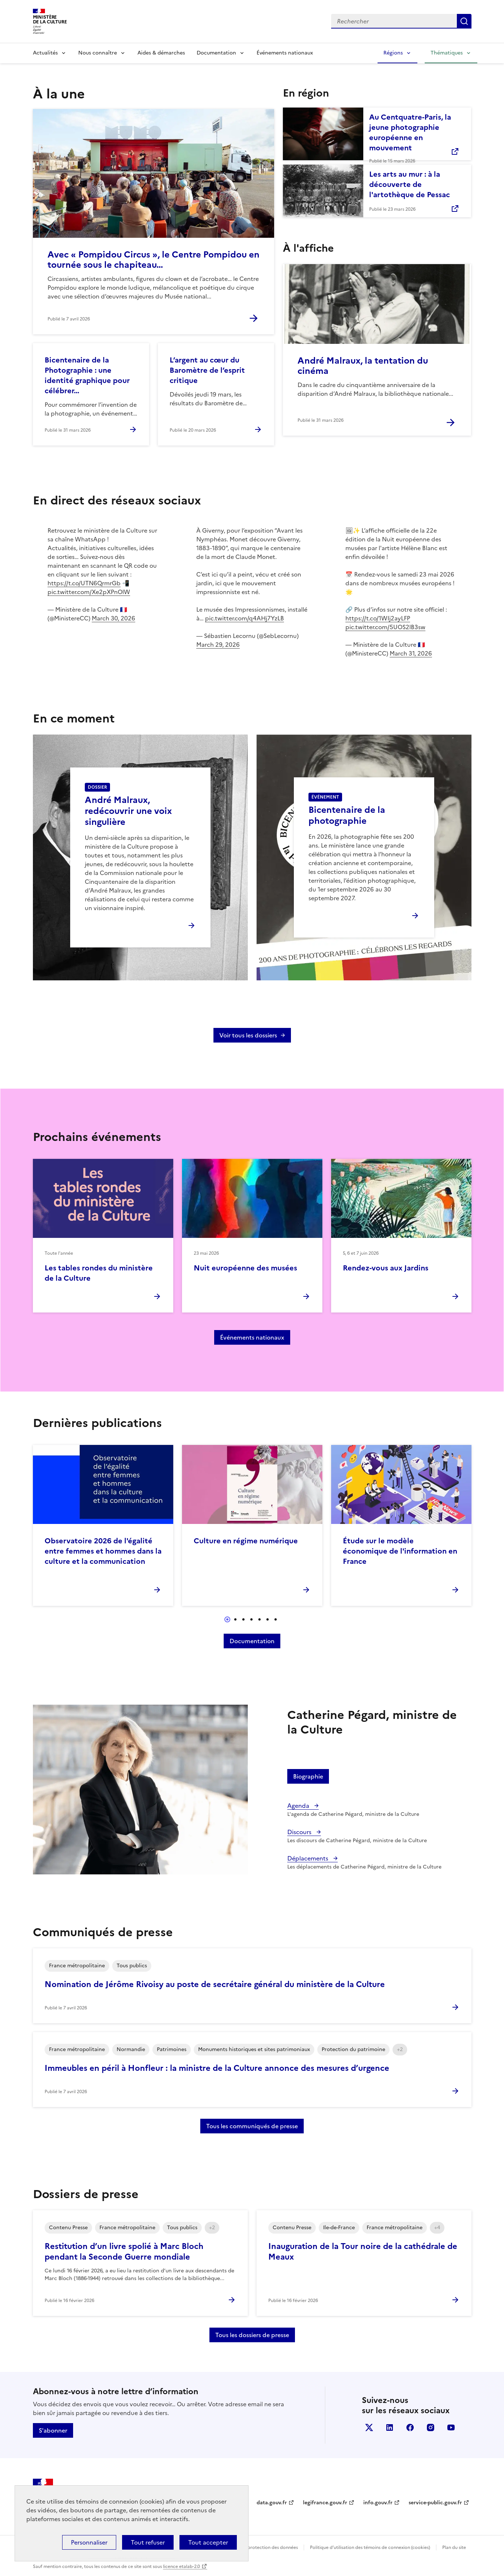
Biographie (308, 1776)
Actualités (45, 53)
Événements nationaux (285, 53)
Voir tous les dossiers (248, 1035)
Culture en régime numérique (246, 1540)
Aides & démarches (161, 53)
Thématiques (447, 53)
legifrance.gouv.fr (325, 2502)
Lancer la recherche (464, 21)
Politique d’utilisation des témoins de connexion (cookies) (370, 2547)
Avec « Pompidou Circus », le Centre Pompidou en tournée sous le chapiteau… (153, 259)
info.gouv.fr (378, 2502)
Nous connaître (97, 53)
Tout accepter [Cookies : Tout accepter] (208, 2542)
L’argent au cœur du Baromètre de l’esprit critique (207, 370)
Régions (393, 53)
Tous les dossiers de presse (252, 2335)
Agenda (299, 1805)
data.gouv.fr (272, 2502)
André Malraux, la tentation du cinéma (363, 366)
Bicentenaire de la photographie (346, 815)
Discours (300, 1832)
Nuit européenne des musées (245, 1267)
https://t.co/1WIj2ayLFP (377, 618)
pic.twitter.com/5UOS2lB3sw (385, 627)
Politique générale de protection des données (250, 2547)
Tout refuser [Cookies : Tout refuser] (148, 2542)
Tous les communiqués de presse (252, 2126)
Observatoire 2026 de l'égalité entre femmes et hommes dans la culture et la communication (103, 1551)
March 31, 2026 (411, 653)
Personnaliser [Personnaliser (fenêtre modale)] (89, 2542)
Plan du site (454, 2547)
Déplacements (308, 1858)
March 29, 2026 (218, 644)
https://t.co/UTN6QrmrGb (84, 583)
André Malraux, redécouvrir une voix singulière (128, 811)
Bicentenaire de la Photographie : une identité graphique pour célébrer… (87, 375)
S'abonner (53, 2430)
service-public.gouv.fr (435, 2502)
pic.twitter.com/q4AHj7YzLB (244, 618)
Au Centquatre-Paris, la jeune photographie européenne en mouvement (410, 132)
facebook (410, 2427)
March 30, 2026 (113, 618)
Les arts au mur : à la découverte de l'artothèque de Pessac (409, 184)
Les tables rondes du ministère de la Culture (99, 1273)
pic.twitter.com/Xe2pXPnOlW (89, 591)
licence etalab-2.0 (181, 2566)
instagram (430, 2427)
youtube (451, 2427)
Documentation (216, 53)
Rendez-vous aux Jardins (385, 1267)
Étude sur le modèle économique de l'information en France (400, 1551)
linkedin (389, 2427)
